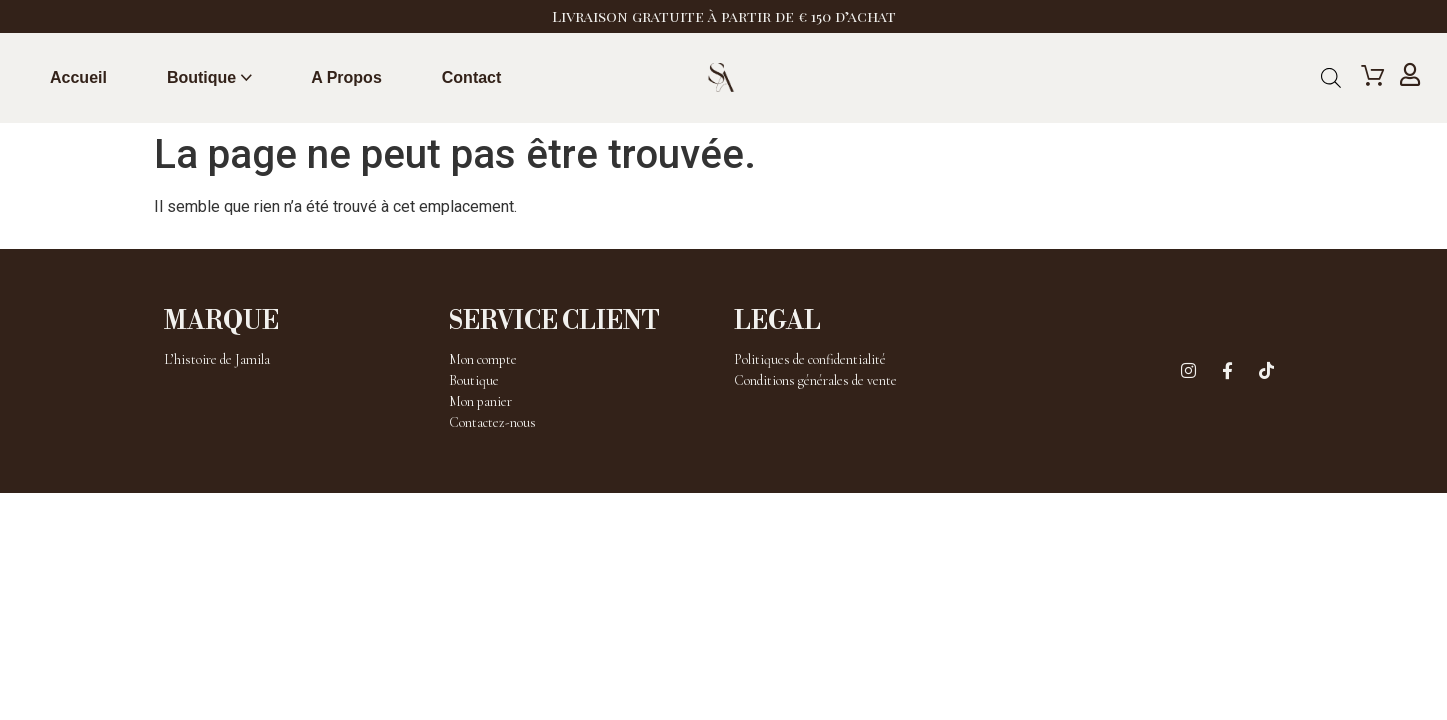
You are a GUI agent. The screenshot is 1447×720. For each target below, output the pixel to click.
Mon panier (480, 401)
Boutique (201, 77)
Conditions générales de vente (815, 380)
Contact (472, 77)
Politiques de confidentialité (810, 359)
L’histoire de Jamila (217, 359)
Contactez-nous (492, 422)
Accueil (78, 77)
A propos (346, 77)
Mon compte (483, 359)
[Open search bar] (1331, 78)
